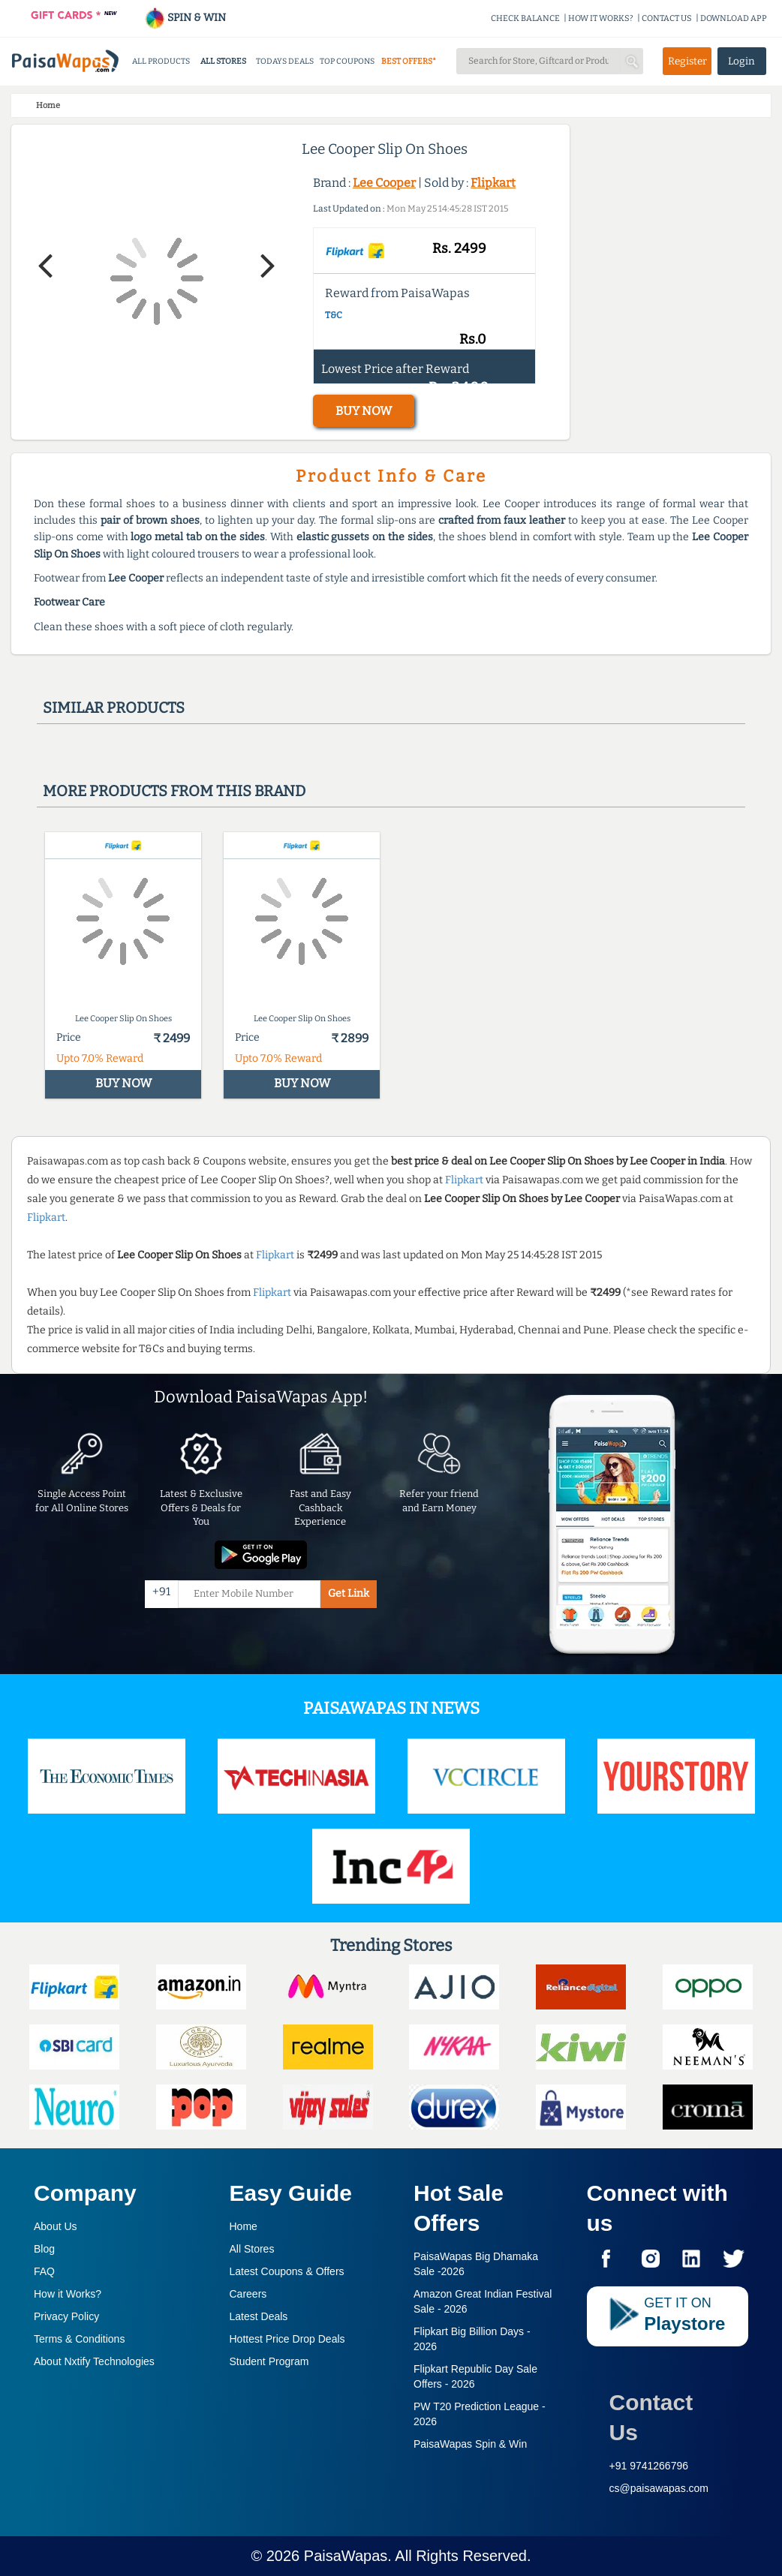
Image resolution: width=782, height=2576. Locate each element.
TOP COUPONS (347, 61)
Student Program (269, 2361)
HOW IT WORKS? (600, 18)
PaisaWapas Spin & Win (470, 2444)
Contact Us (651, 2417)
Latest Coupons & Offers (287, 2271)
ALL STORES (223, 61)
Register (687, 61)
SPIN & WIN (185, 17)
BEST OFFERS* (408, 61)
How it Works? (67, 2294)
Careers (248, 2294)
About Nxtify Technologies (94, 2361)
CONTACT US (667, 18)
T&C (333, 315)
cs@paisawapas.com (659, 2488)
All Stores (252, 2249)
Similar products (114, 708)
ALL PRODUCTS (161, 61)
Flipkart (493, 183)
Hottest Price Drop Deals (287, 2339)
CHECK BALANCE (525, 18)
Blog (44, 2249)
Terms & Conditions (79, 2339)
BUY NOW (363, 411)
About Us (55, 2226)
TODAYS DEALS (285, 61)
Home (243, 2226)
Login (741, 61)
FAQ (44, 2271)
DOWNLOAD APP (733, 18)
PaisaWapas (346, 2555)
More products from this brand (174, 791)
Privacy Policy (66, 2316)
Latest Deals (259, 2316)
